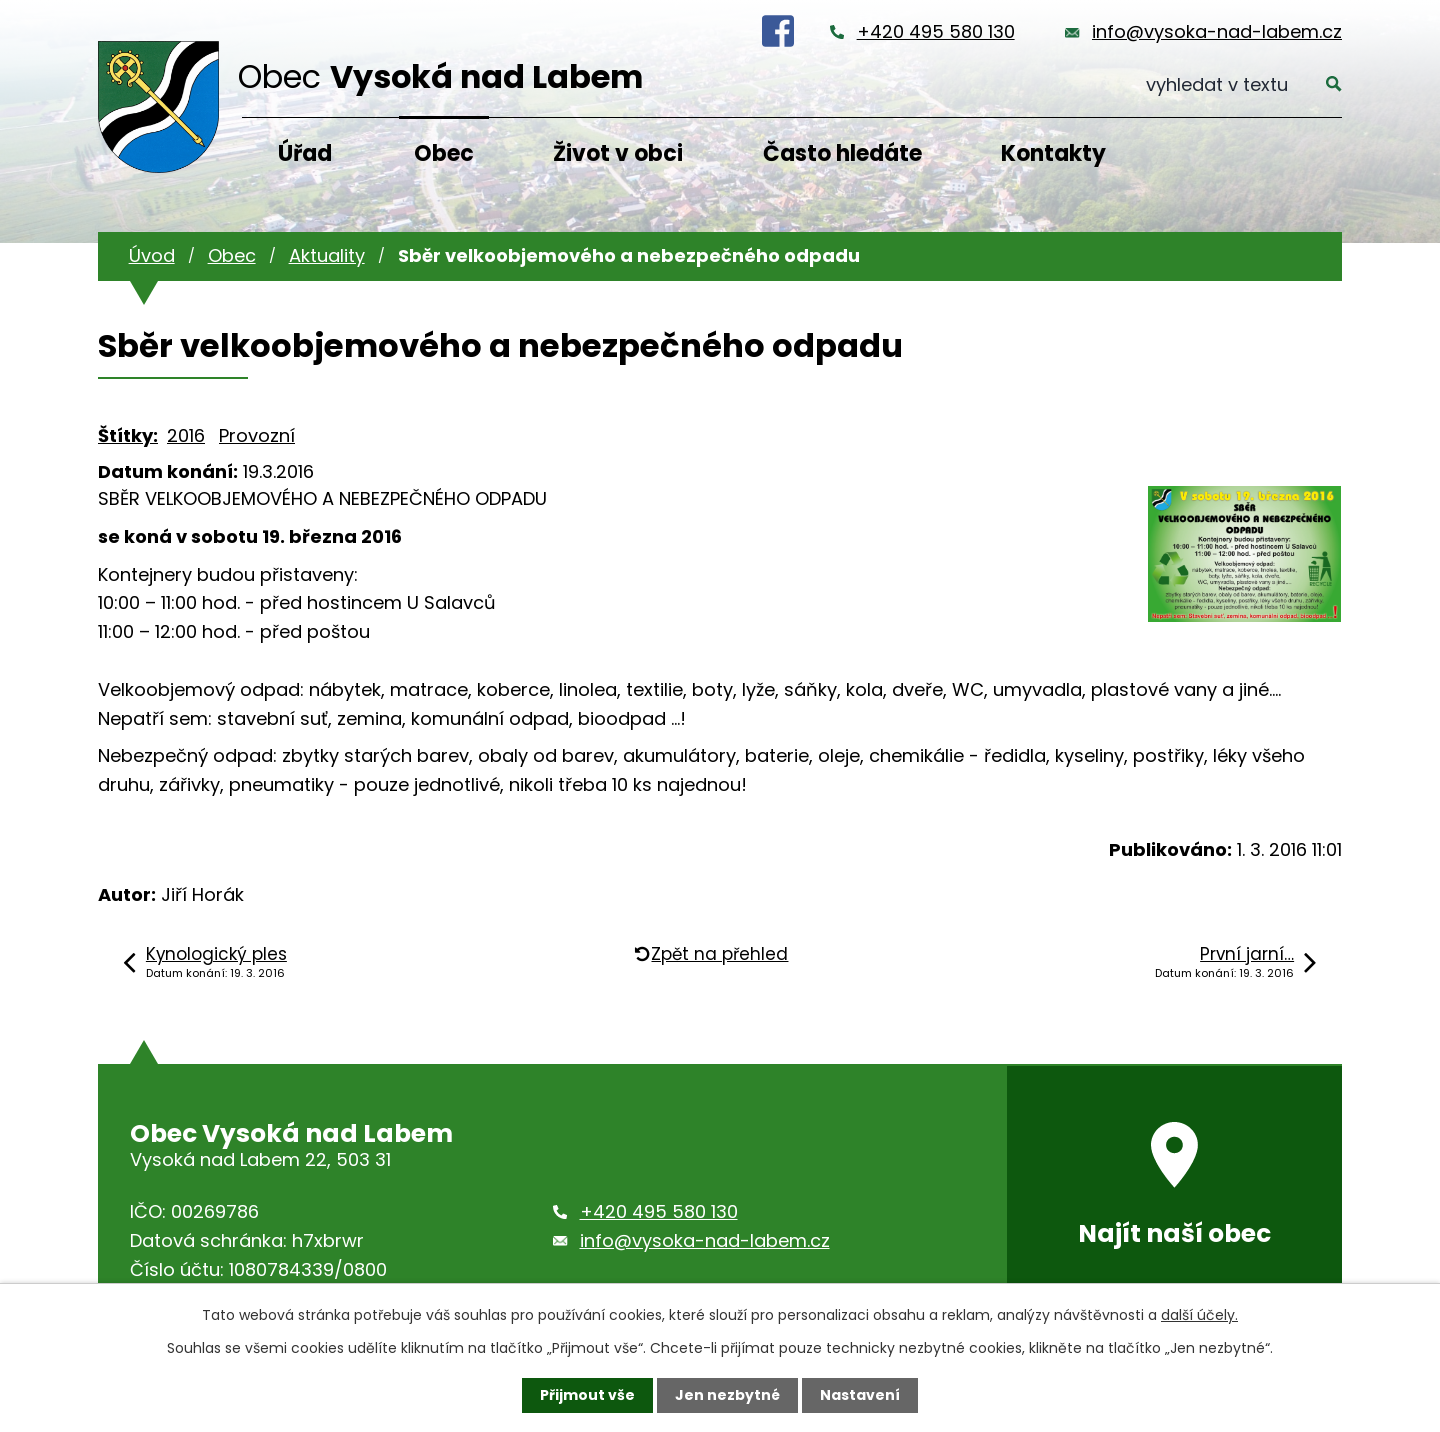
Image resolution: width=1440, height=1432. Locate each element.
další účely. (1199, 1315)
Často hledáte (842, 153)
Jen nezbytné (727, 1395)
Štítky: (128, 435)
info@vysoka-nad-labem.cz (1217, 31)
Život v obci (618, 153)
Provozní (257, 435)
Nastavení (860, 1395)
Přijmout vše (587, 1395)
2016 (186, 435)
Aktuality (327, 255)
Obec (444, 153)
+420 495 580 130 (936, 31)
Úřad (305, 153)
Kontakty (1053, 153)
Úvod (152, 255)
